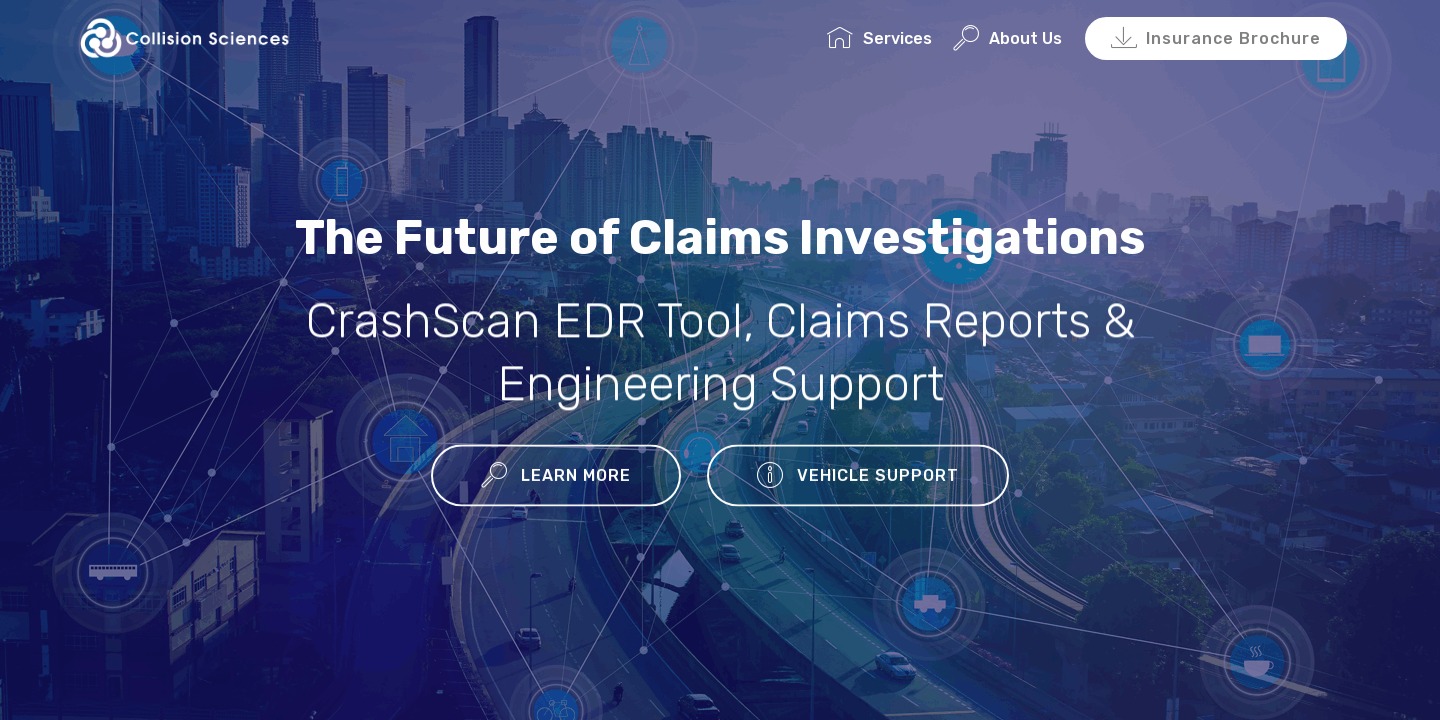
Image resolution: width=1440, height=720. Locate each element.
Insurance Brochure (1216, 39)
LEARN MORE (556, 477)
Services (879, 38)
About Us (1007, 38)
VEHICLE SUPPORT (858, 477)
